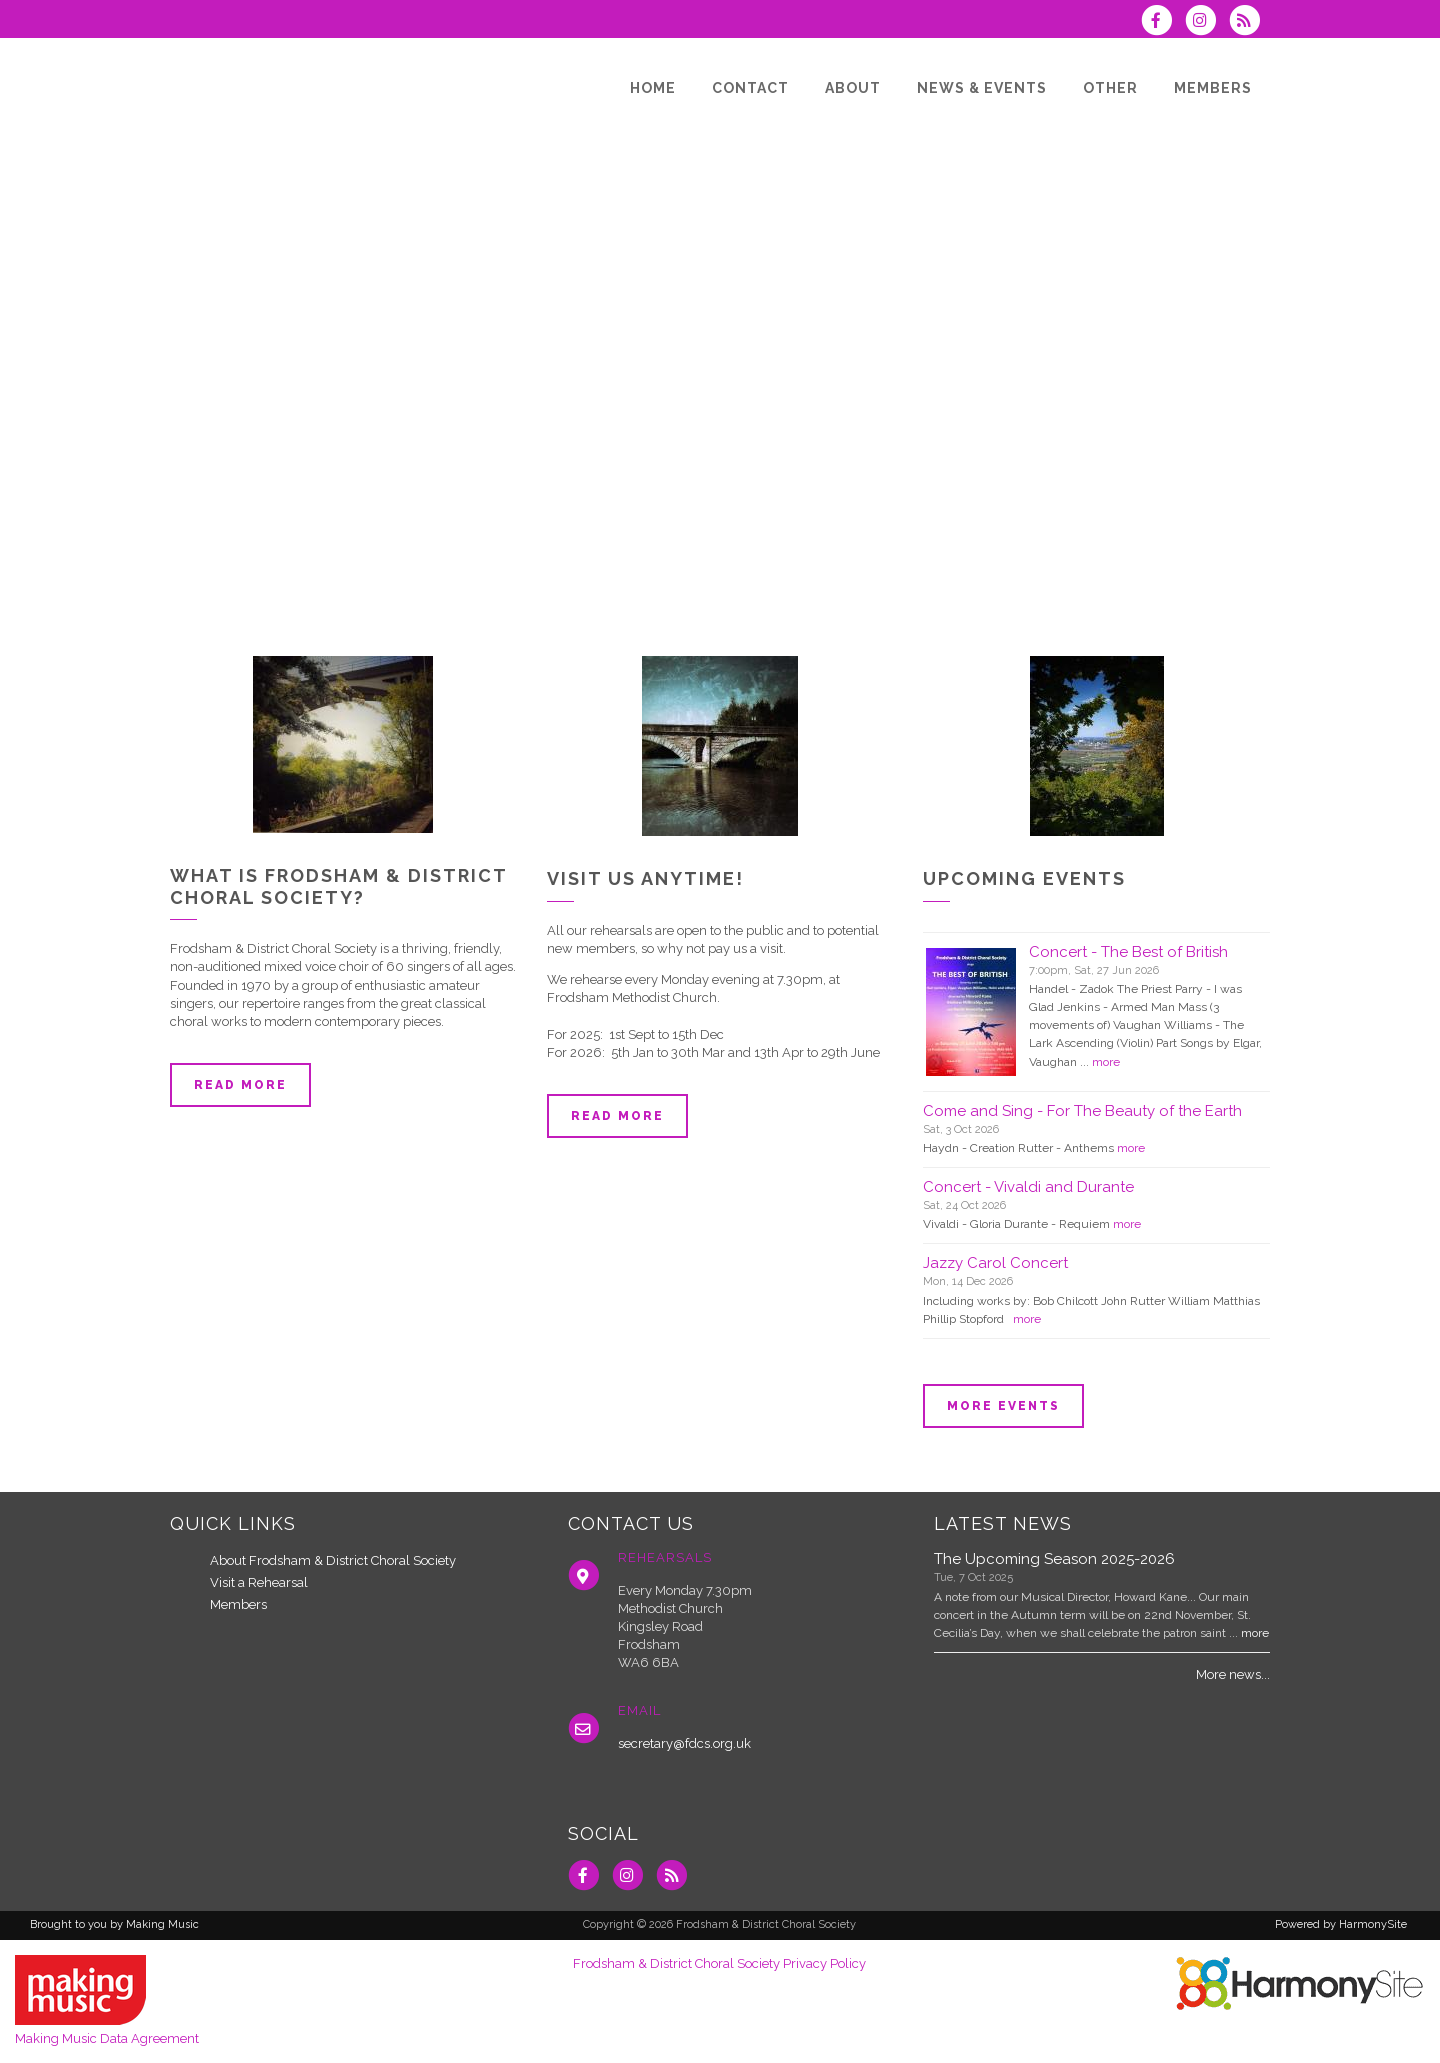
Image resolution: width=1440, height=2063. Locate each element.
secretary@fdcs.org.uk (684, 1743)
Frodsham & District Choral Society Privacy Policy (719, 1963)
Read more (240, 1085)
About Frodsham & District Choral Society (333, 1560)
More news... (1233, 1674)
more (1106, 1062)
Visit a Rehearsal (259, 1582)
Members (238, 1604)
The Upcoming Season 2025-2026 (1054, 1559)
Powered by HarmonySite (1341, 1924)
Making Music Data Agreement (107, 2038)
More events (1003, 1406)
